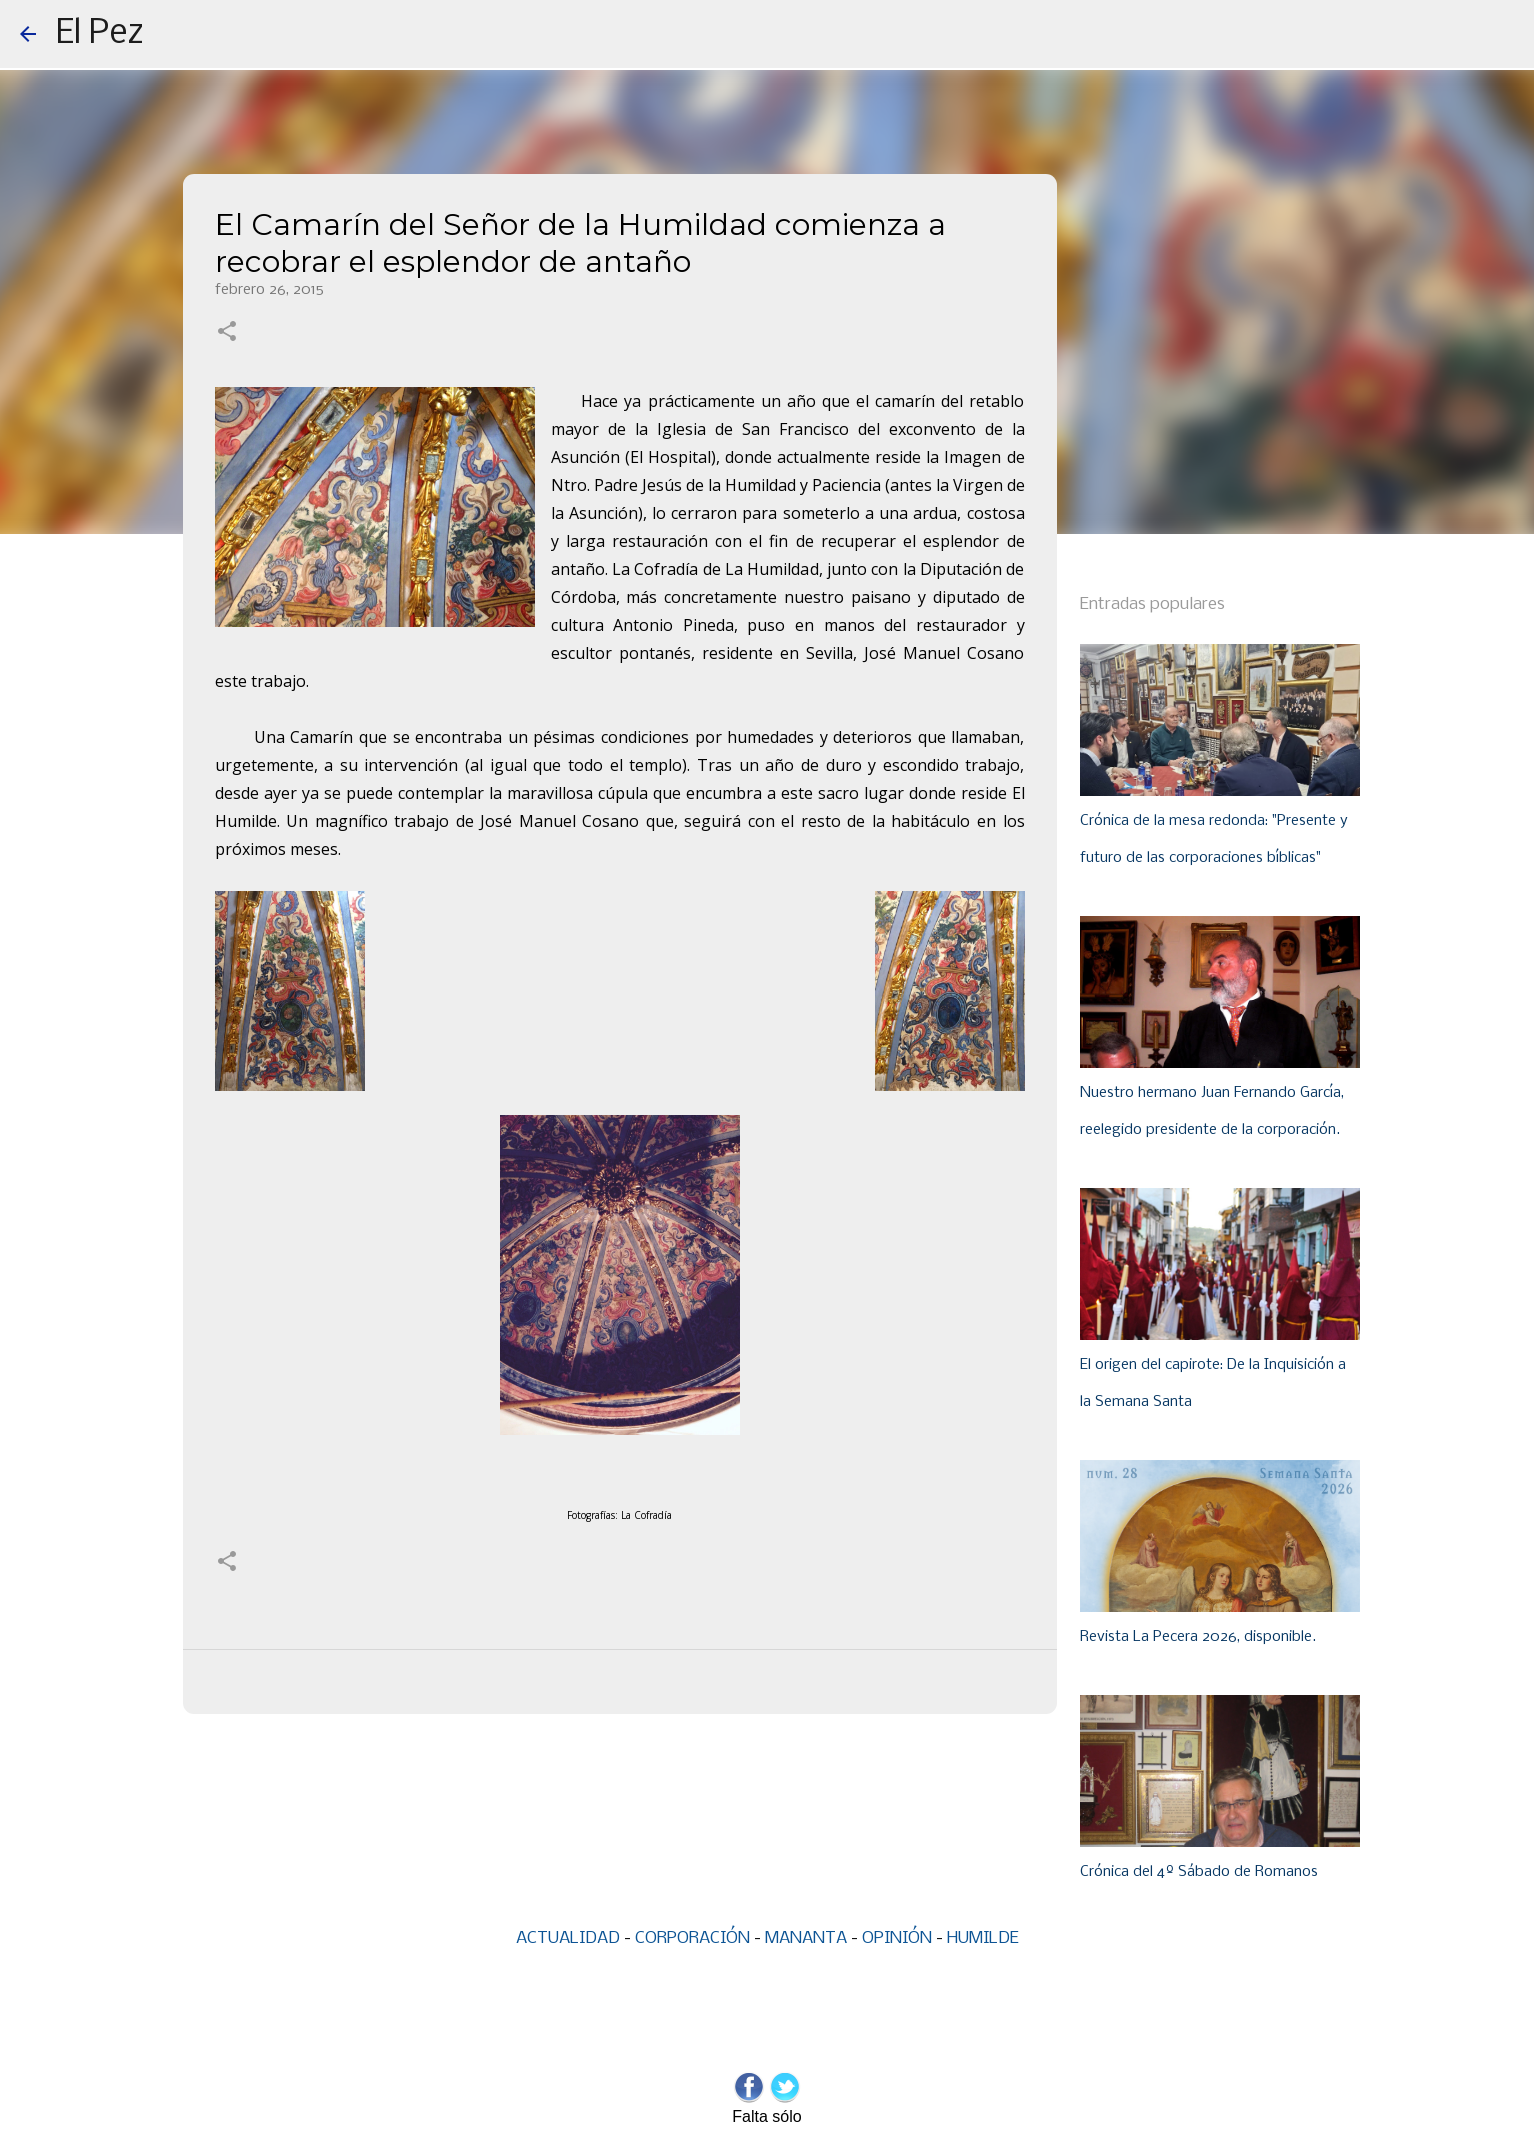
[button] (227, 333)
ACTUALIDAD (568, 1938)
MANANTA (806, 1938)
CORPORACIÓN (692, 1938)
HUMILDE (983, 1938)
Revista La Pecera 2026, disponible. (1198, 1637)
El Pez (100, 34)
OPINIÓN (897, 1938)
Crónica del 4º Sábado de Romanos (1199, 1872)
